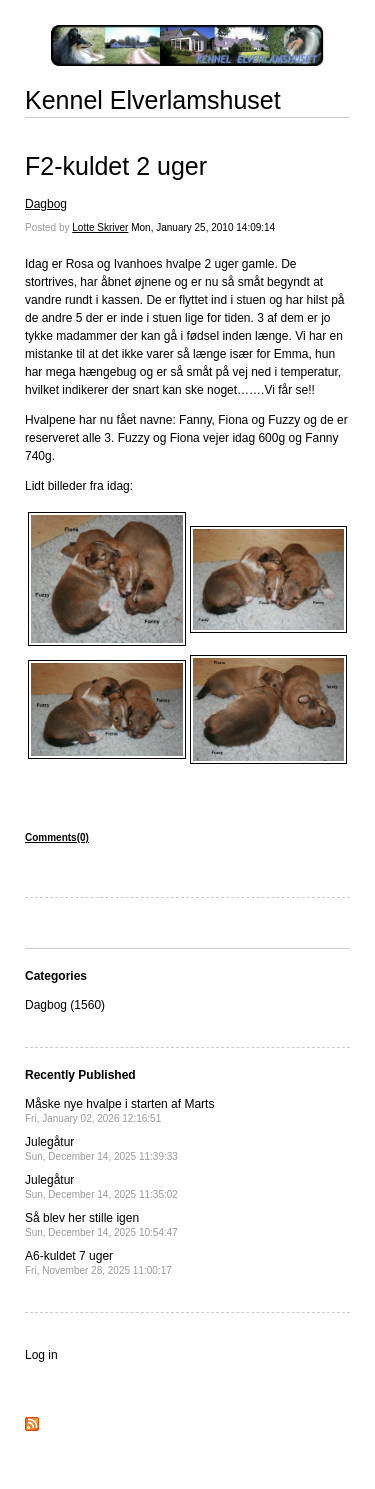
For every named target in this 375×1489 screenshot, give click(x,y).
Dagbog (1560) (65, 1005)
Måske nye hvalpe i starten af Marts (119, 1110)
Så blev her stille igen (101, 1224)
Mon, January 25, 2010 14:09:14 (203, 227)
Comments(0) (57, 837)
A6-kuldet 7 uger (98, 1262)
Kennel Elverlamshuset (153, 100)
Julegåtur (101, 1148)
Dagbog (46, 204)
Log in (41, 1355)
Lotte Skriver (100, 227)
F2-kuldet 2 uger (116, 166)
